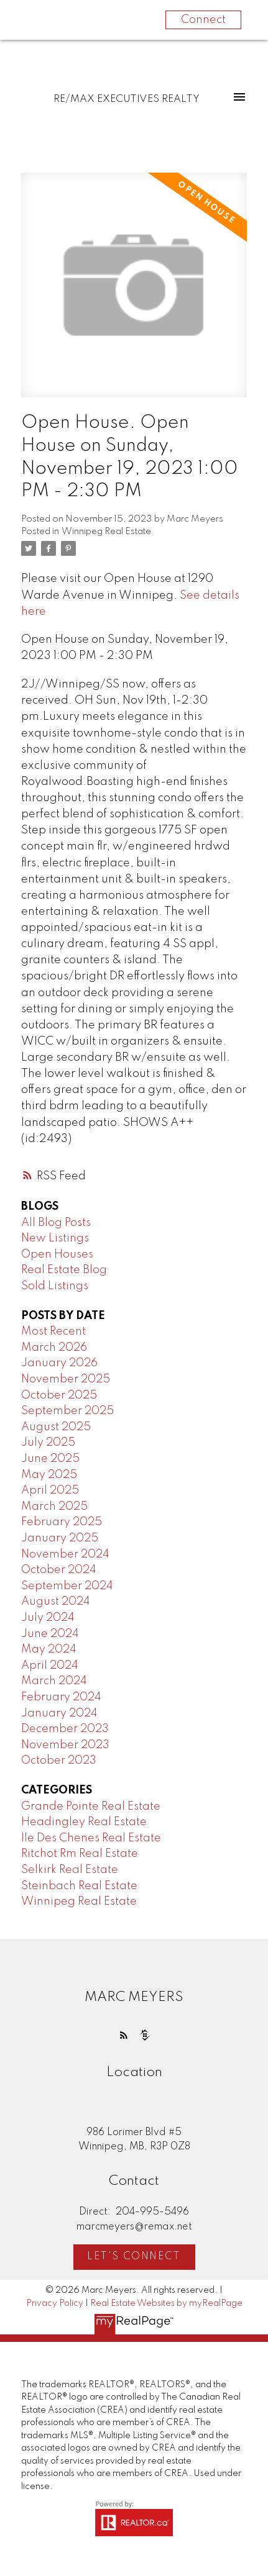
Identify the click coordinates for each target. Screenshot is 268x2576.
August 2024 (55, 1601)
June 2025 (50, 1458)
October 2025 (59, 1395)
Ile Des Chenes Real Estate (91, 1838)
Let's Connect (134, 2257)
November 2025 (65, 1379)
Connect (203, 19)
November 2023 (65, 1745)
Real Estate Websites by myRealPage (166, 2303)
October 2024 (58, 1570)
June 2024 (50, 1633)
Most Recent (53, 1331)
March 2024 (54, 1681)
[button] (123, 2035)
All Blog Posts (56, 1222)
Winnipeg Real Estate (106, 531)
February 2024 (61, 1697)
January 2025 (59, 1538)
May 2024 (48, 1649)
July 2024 (48, 1617)
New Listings (55, 1238)
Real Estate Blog (64, 1270)
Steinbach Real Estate (79, 1886)
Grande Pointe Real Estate (90, 1806)
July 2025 (48, 1442)
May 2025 (49, 1475)
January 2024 (59, 1713)
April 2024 (49, 1665)
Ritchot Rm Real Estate (79, 1853)
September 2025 (67, 1411)
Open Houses (57, 1254)
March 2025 (54, 1506)
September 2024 (67, 1586)
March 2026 (54, 1347)
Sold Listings (54, 1286)
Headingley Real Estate (84, 1822)
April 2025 (50, 1490)
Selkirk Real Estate (69, 1869)
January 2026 (59, 1363)
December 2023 (65, 1729)
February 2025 (61, 1522)
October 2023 (58, 1760)
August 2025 (56, 1427)
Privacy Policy (54, 2303)
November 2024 (65, 1554)
